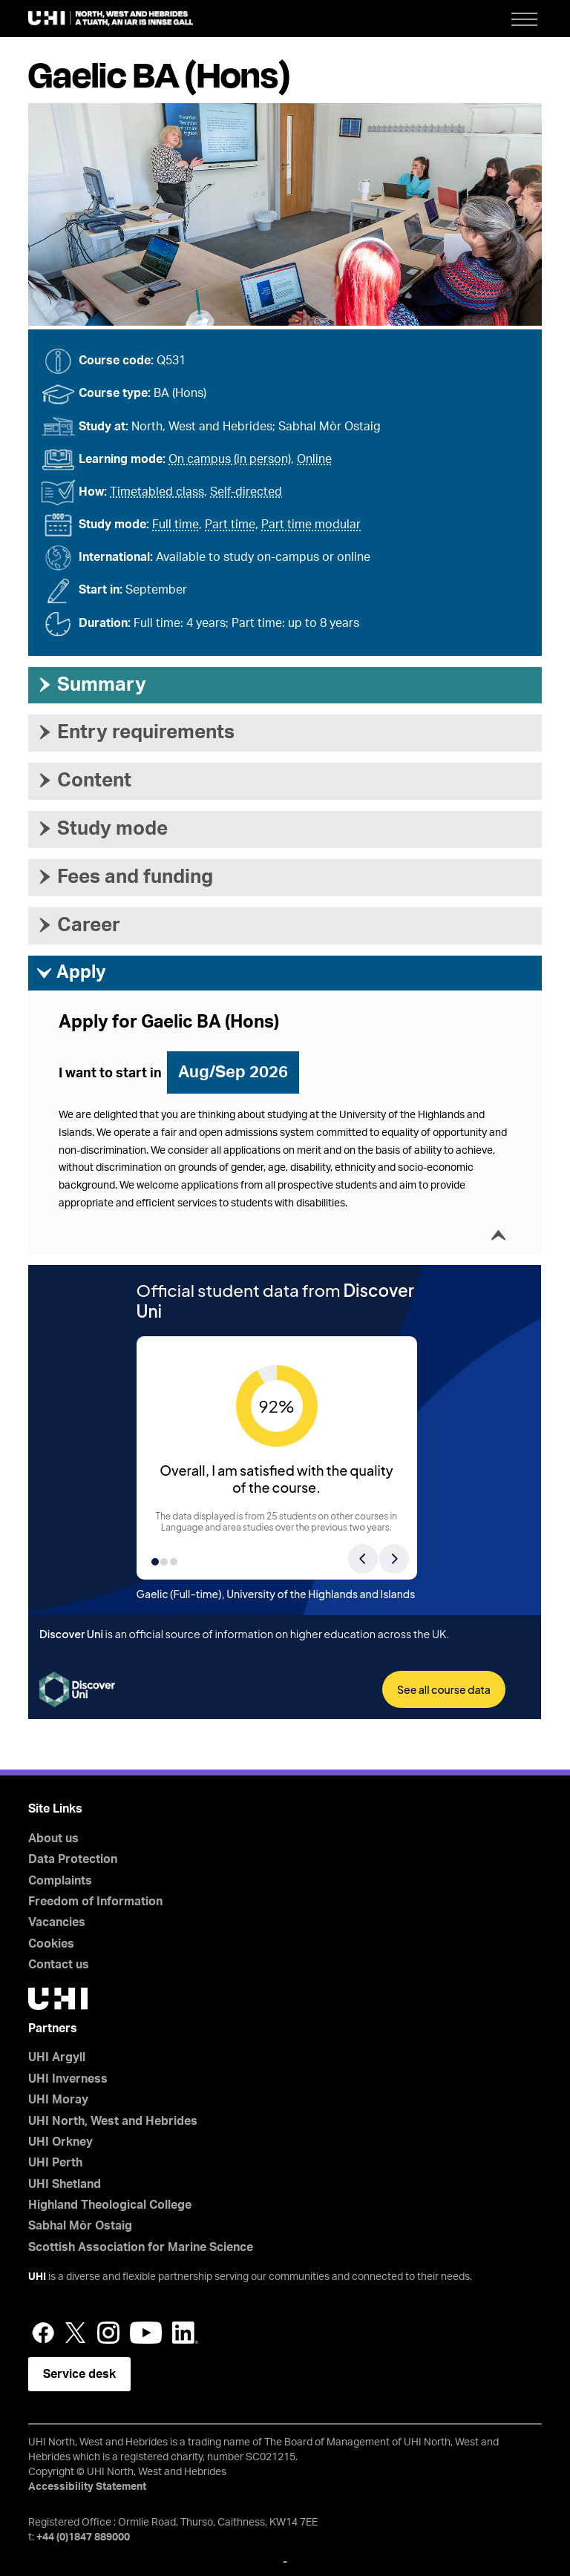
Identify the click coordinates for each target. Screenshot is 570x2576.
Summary (91, 684)
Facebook (43, 2333)
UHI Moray (58, 2100)
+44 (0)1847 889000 (83, 2537)
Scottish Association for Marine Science (140, 2247)
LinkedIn (185, 2333)
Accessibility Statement (87, 2487)
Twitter (76, 2333)
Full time (175, 524)
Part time (230, 524)
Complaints (60, 1881)
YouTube (146, 2333)
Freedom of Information (95, 1902)
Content (83, 780)
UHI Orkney (60, 2142)
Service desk (79, 2374)
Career (78, 925)
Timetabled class (157, 492)
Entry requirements (135, 732)
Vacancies (56, 1922)
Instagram (108, 2333)
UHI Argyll (56, 2057)
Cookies (51, 1944)
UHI (37, 2277)
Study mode (102, 828)
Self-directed (246, 492)
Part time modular (311, 524)
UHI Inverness (68, 2079)
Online (314, 459)
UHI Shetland (64, 2184)
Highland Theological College (109, 2205)
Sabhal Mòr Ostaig (80, 2226)
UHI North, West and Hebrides (112, 2121)
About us (53, 1838)
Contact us (58, 1965)
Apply (71, 973)
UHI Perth (55, 2163)
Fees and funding (124, 877)
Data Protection (72, 1859)
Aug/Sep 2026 (233, 1072)
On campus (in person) (229, 459)
